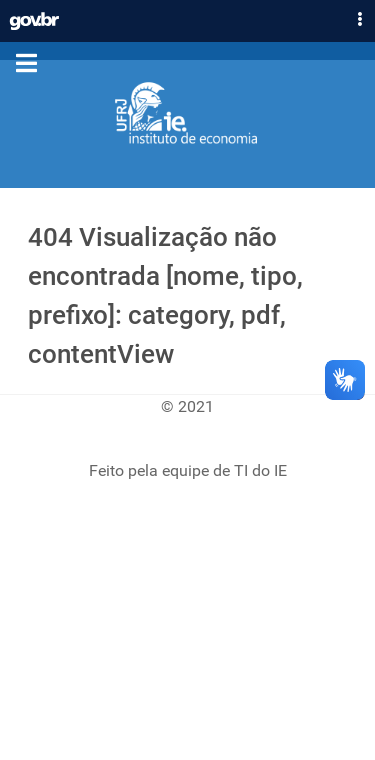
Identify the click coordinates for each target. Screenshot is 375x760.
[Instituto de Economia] (187, 114)
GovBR (33, 16)
